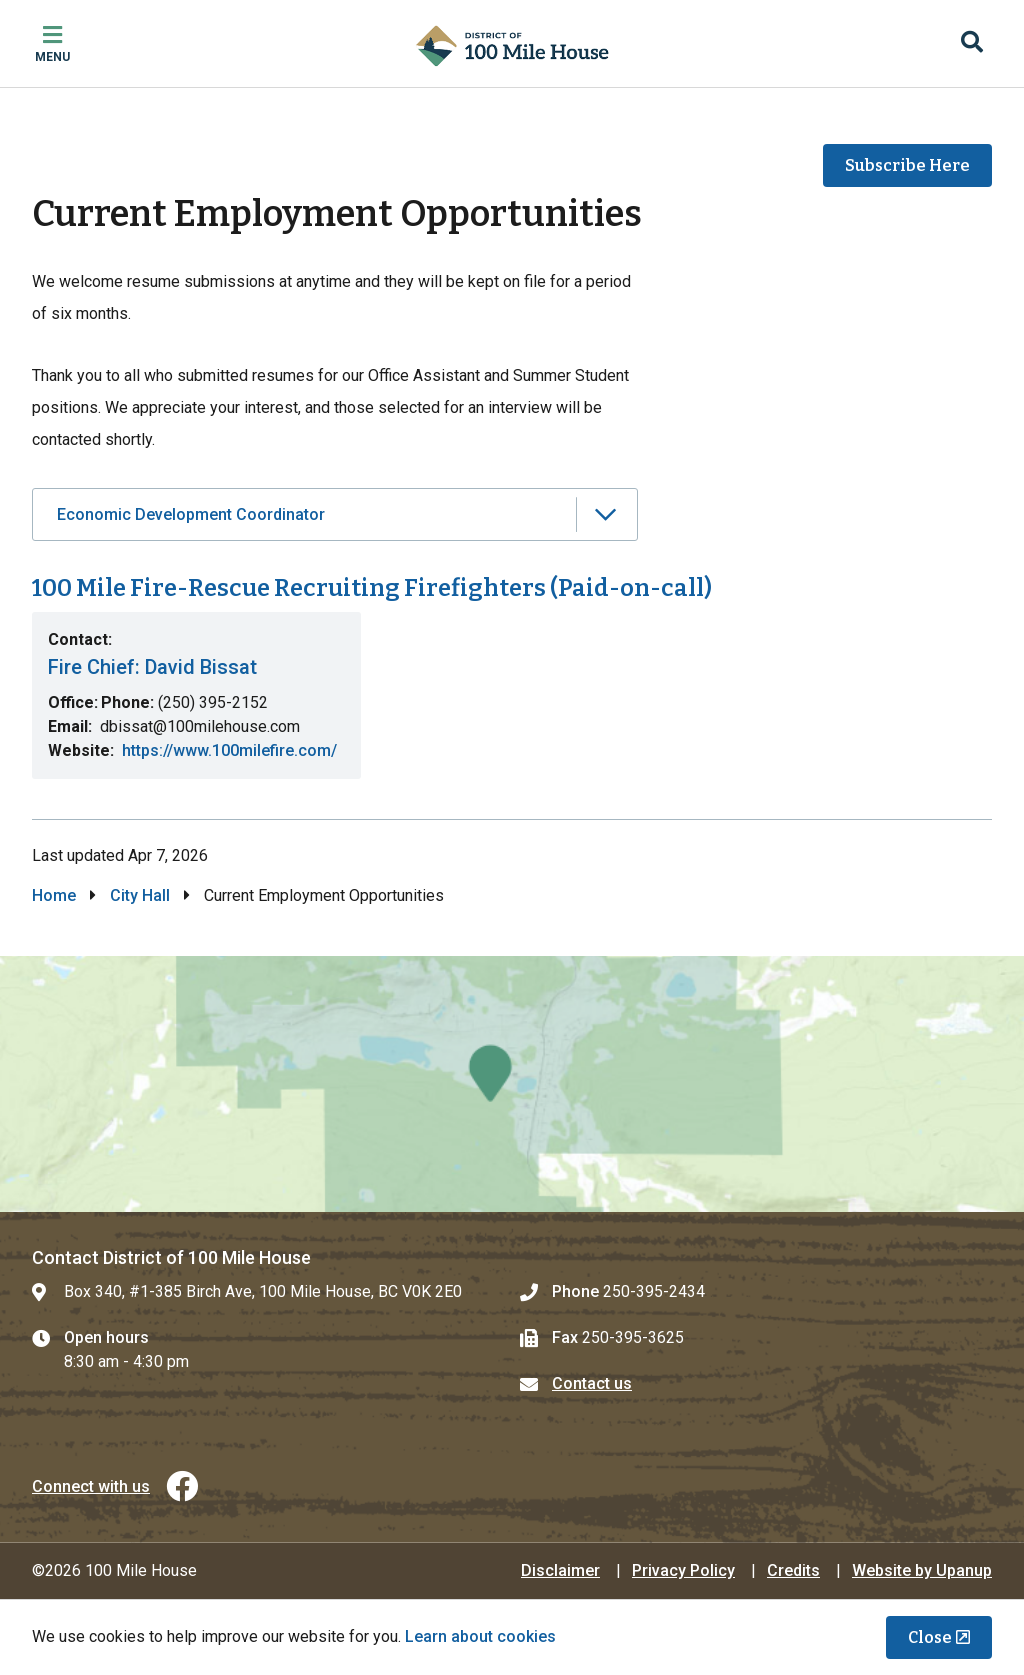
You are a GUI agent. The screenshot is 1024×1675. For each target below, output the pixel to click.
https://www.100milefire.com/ (229, 750)
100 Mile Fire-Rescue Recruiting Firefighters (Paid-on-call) (372, 588)
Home (54, 895)
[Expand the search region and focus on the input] (972, 44)
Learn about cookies (480, 1636)
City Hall (140, 895)
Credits (793, 1570)
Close (930, 1637)
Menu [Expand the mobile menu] (52, 57)
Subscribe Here (907, 165)
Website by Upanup (922, 1570)
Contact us (592, 1383)
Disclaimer (560, 1570)
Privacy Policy (683, 1570)
